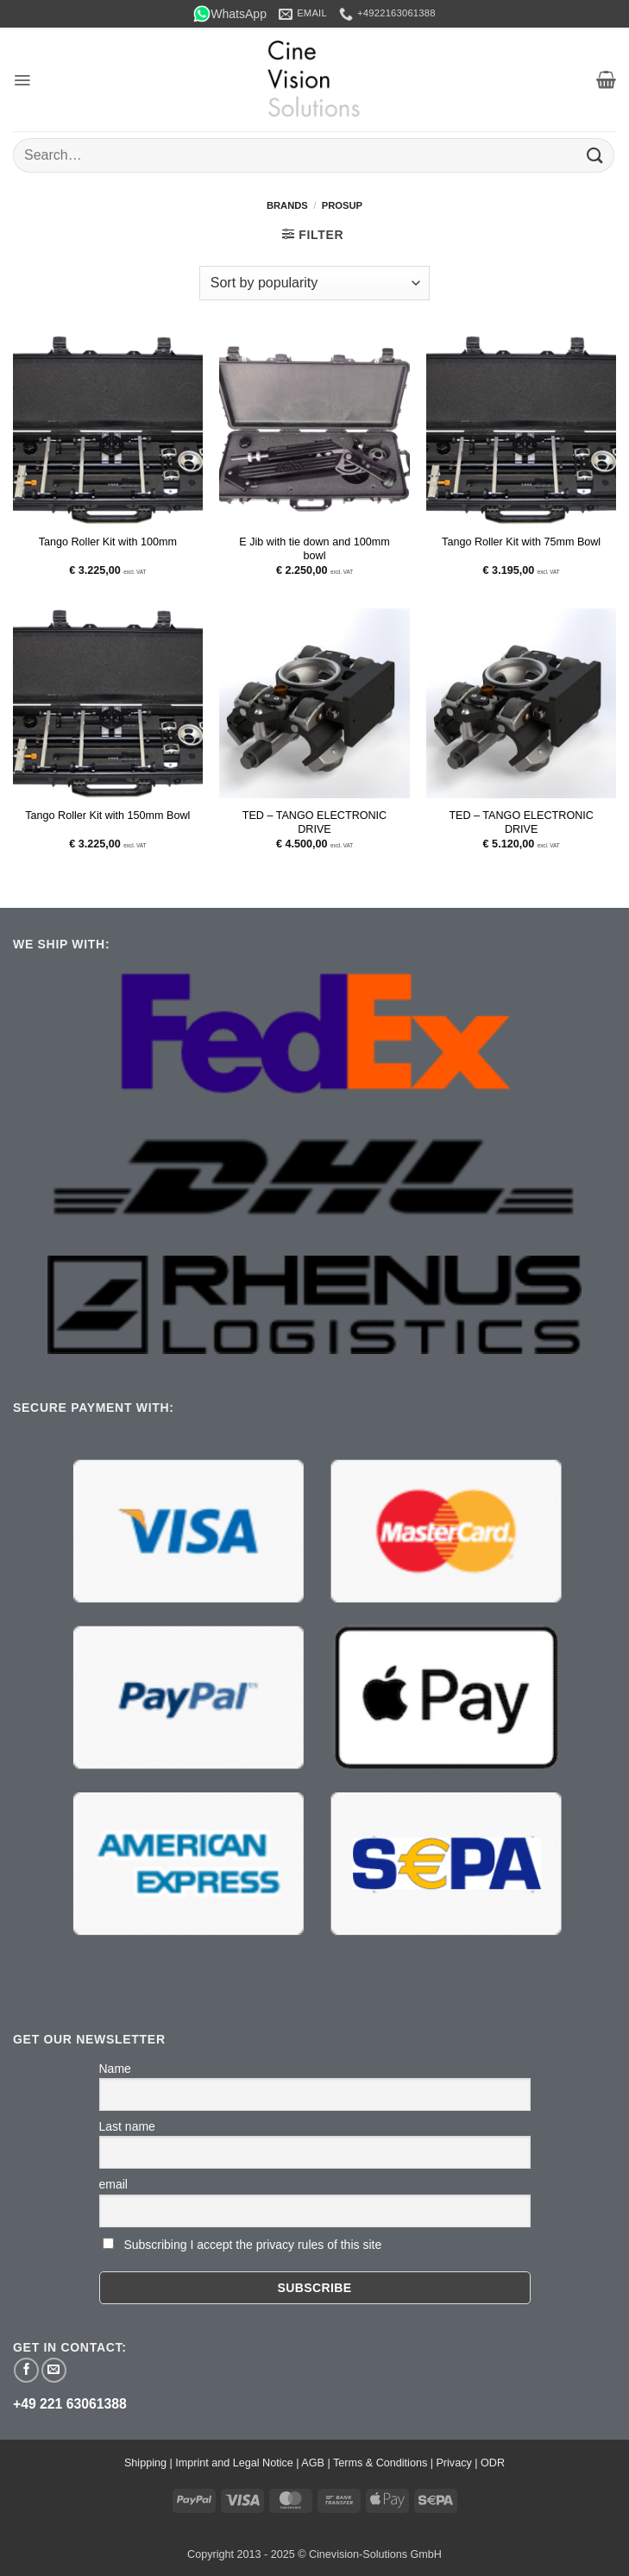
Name (115, 2068)
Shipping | (149, 2463)
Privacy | (458, 2463)
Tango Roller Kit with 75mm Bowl (521, 542)
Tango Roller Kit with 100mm (108, 542)
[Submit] (595, 155)
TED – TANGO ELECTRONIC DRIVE (314, 822)
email (113, 2184)
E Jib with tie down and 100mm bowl (314, 549)
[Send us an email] (53, 2370)
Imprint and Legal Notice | (238, 2463)
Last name (127, 2126)
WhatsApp (230, 13)
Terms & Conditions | (384, 2463)
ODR (493, 2463)
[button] (22, 80)
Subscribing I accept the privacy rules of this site (252, 2245)
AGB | (317, 2463)
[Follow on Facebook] (26, 2370)
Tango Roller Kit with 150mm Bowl (107, 815)
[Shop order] (314, 283)
